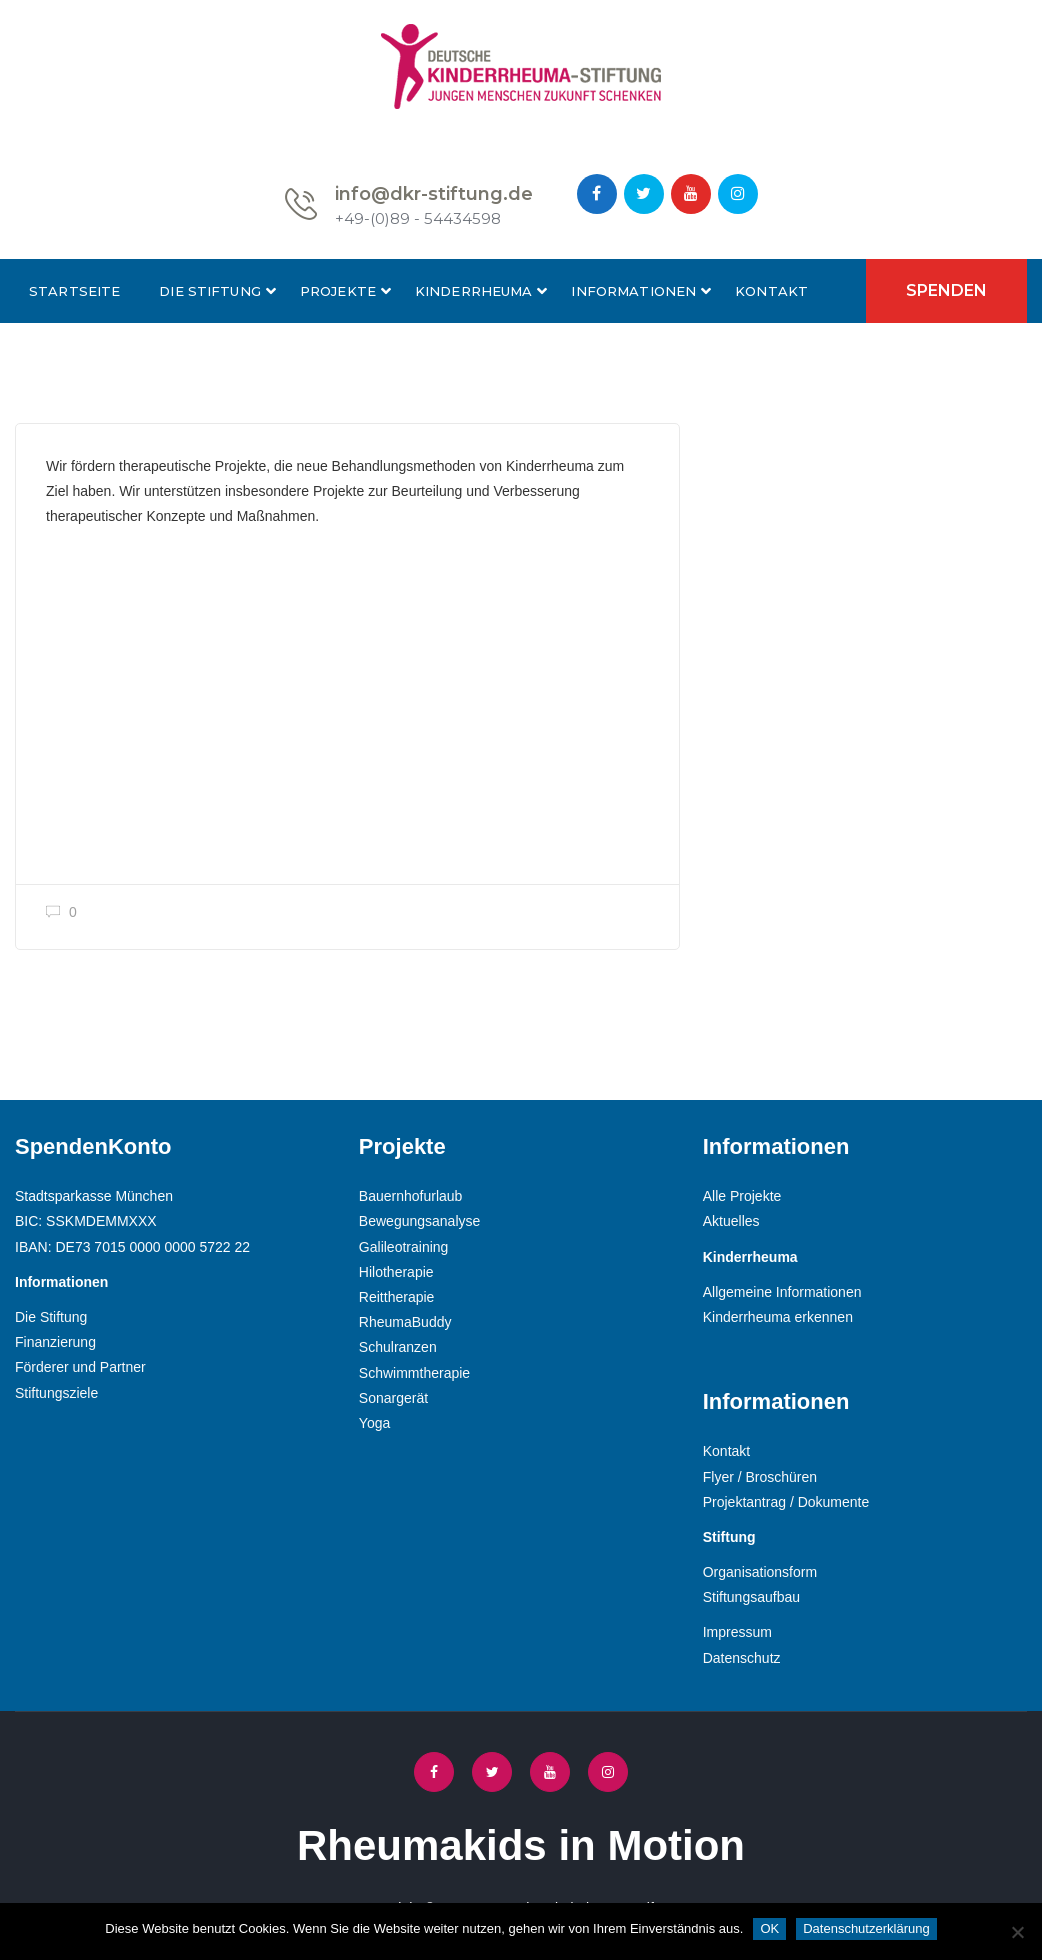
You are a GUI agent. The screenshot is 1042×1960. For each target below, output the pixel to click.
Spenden (946, 290)
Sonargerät (393, 1398)
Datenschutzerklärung (866, 1928)
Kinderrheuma (474, 291)
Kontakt (771, 291)
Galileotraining (404, 1247)
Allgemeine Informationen (782, 1292)
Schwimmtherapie (414, 1373)
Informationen (633, 291)
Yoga (374, 1423)
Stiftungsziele (56, 1393)
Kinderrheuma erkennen (778, 1317)
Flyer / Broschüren (760, 1477)
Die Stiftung (210, 291)
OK (769, 1928)
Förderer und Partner (80, 1367)
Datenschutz (742, 1658)
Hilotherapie (396, 1272)
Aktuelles (731, 1221)
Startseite (74, 291)
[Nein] (1017, 1932)
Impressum (737, 1632)
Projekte (338, 291)
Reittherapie (397, 1297)
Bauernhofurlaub (411, 1196)
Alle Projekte (742, 1196)
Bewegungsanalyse (419, 1221)
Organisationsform (760, 1572)
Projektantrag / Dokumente (786, 1502)
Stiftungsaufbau (751, 1597)
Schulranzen (398, 1347)
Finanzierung (55, 1342)
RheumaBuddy (405, 1322)
